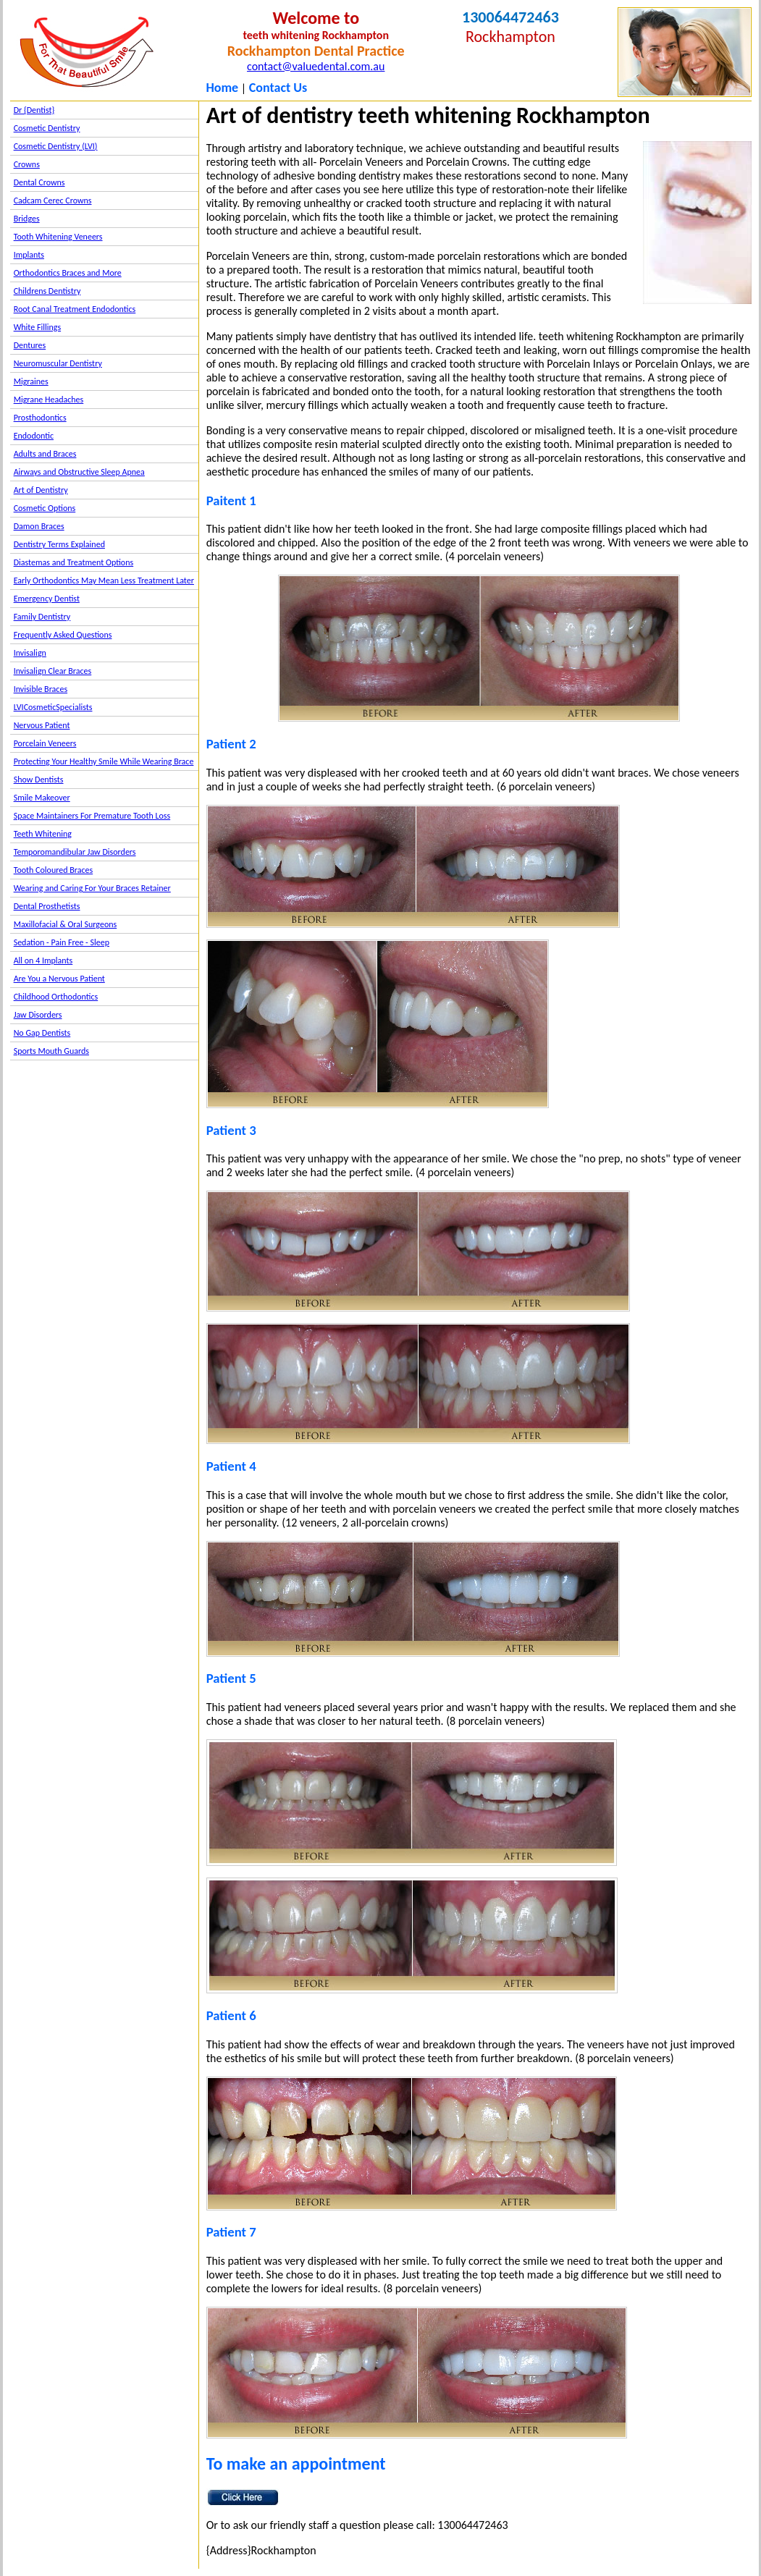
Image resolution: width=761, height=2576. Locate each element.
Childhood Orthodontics (56, 997)
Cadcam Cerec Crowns (53, 200)
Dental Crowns (39, 182)
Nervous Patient (42, 725)
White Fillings (37, 327)
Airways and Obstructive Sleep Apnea (79, 472)
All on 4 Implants (43, 960)
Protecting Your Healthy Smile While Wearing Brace (104, 761)
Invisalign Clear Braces (53, 671)
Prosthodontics (40, 418)
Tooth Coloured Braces (53, 870)
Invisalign (30, 653)
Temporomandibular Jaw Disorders (75, 852)
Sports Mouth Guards (51, 1051)
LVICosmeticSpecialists (53, 707)
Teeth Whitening (43, 834)
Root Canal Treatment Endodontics (75, 309)
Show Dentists (39, 779)
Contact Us (278, 88)
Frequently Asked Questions (63, 635)
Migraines (31, 381)
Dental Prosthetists (47, 906)
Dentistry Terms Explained (59, 544)
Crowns (27, 164)
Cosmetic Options (45, 508)
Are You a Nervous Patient (59, 979)
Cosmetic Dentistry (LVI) (56, 146)
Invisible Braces (40, 689)
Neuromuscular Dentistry (58, 363)
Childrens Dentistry (47, 291)
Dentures (30, 345)
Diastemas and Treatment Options (74, 562)
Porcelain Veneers (45, 743)
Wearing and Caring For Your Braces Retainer (92, 888)
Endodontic (34, 436)
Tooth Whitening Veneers (58, 237)
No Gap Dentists (42, 1033)
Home (222, 88)
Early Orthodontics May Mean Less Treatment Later (104, 580)
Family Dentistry (42, 617)
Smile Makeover (42, 798)
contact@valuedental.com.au (315, 66)
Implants (29, 255)
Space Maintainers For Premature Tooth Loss (92, 816)
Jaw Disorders (38, 1015)
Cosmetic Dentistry (47, 128)
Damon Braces (39, 526)
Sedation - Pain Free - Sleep (61, 942)
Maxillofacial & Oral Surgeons (65, 924)
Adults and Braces (45, 454)
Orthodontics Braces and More (68, 273)
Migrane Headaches (49, 399)
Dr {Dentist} (34, 110)
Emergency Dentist (47, 599)
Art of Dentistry (41, 490)
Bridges (27, 219)
